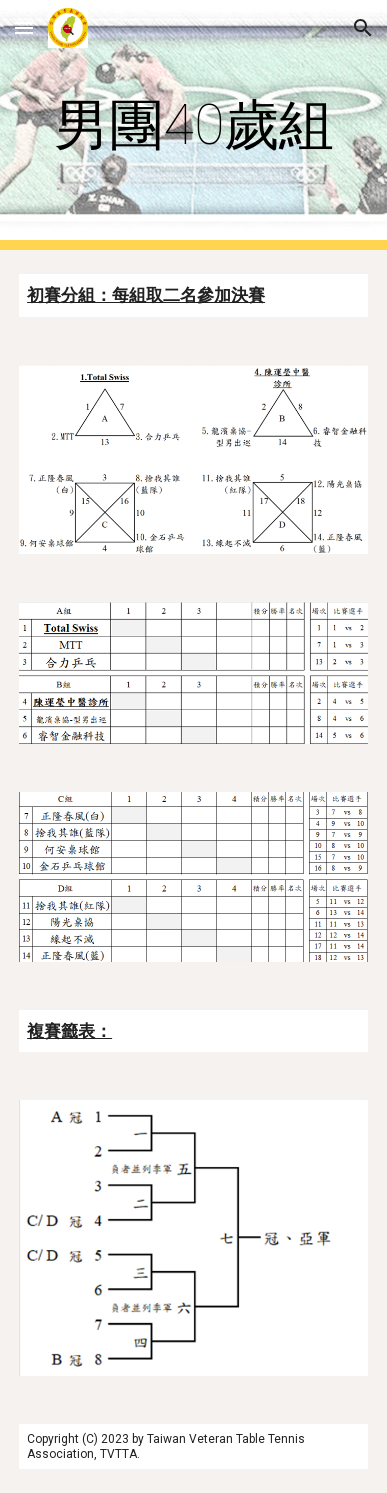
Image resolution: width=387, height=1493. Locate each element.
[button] (24, 27)
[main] (193, 125)
